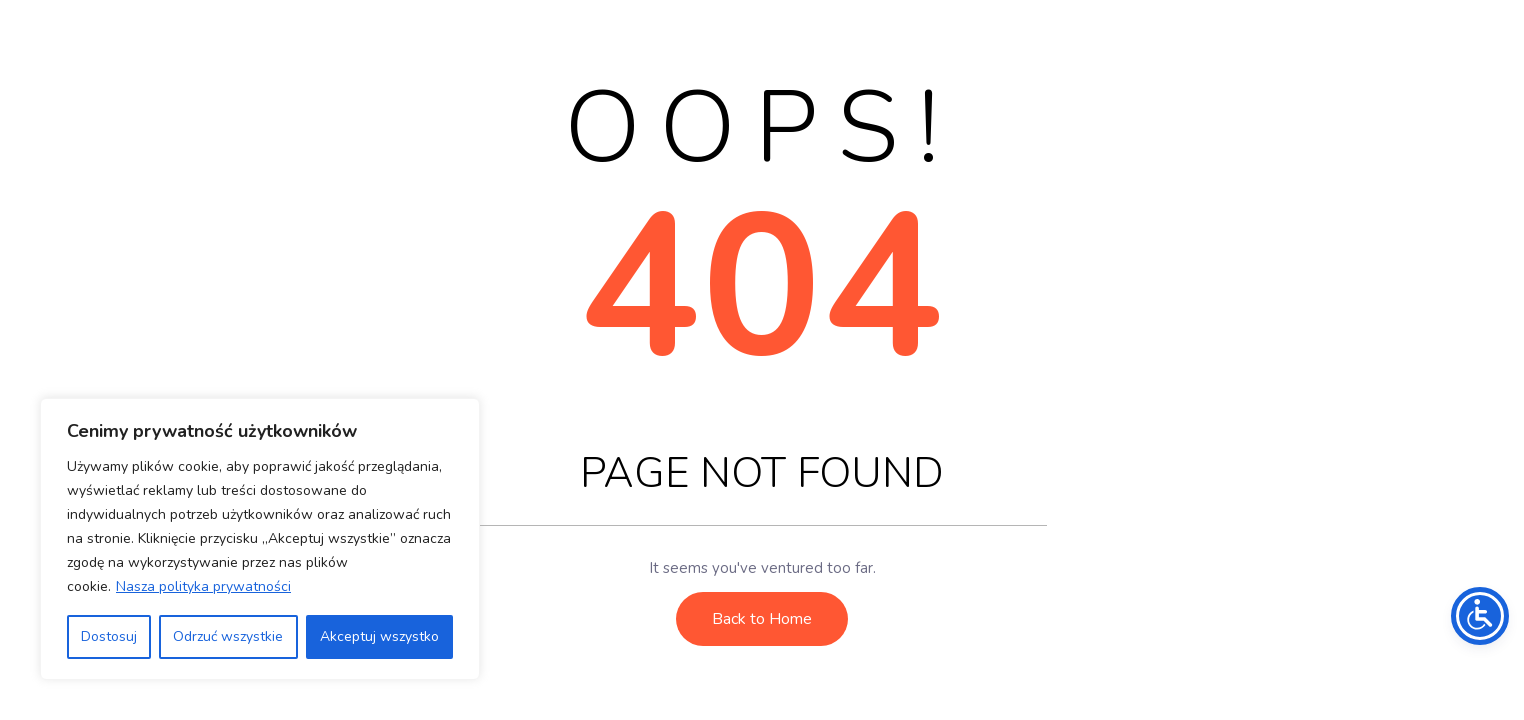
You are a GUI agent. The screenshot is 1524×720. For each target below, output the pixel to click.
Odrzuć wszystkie (228, 636)
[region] (260, 539)
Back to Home (762, 619)
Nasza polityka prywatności (203, 586)
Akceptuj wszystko (379, 636)
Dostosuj (109, 636)
